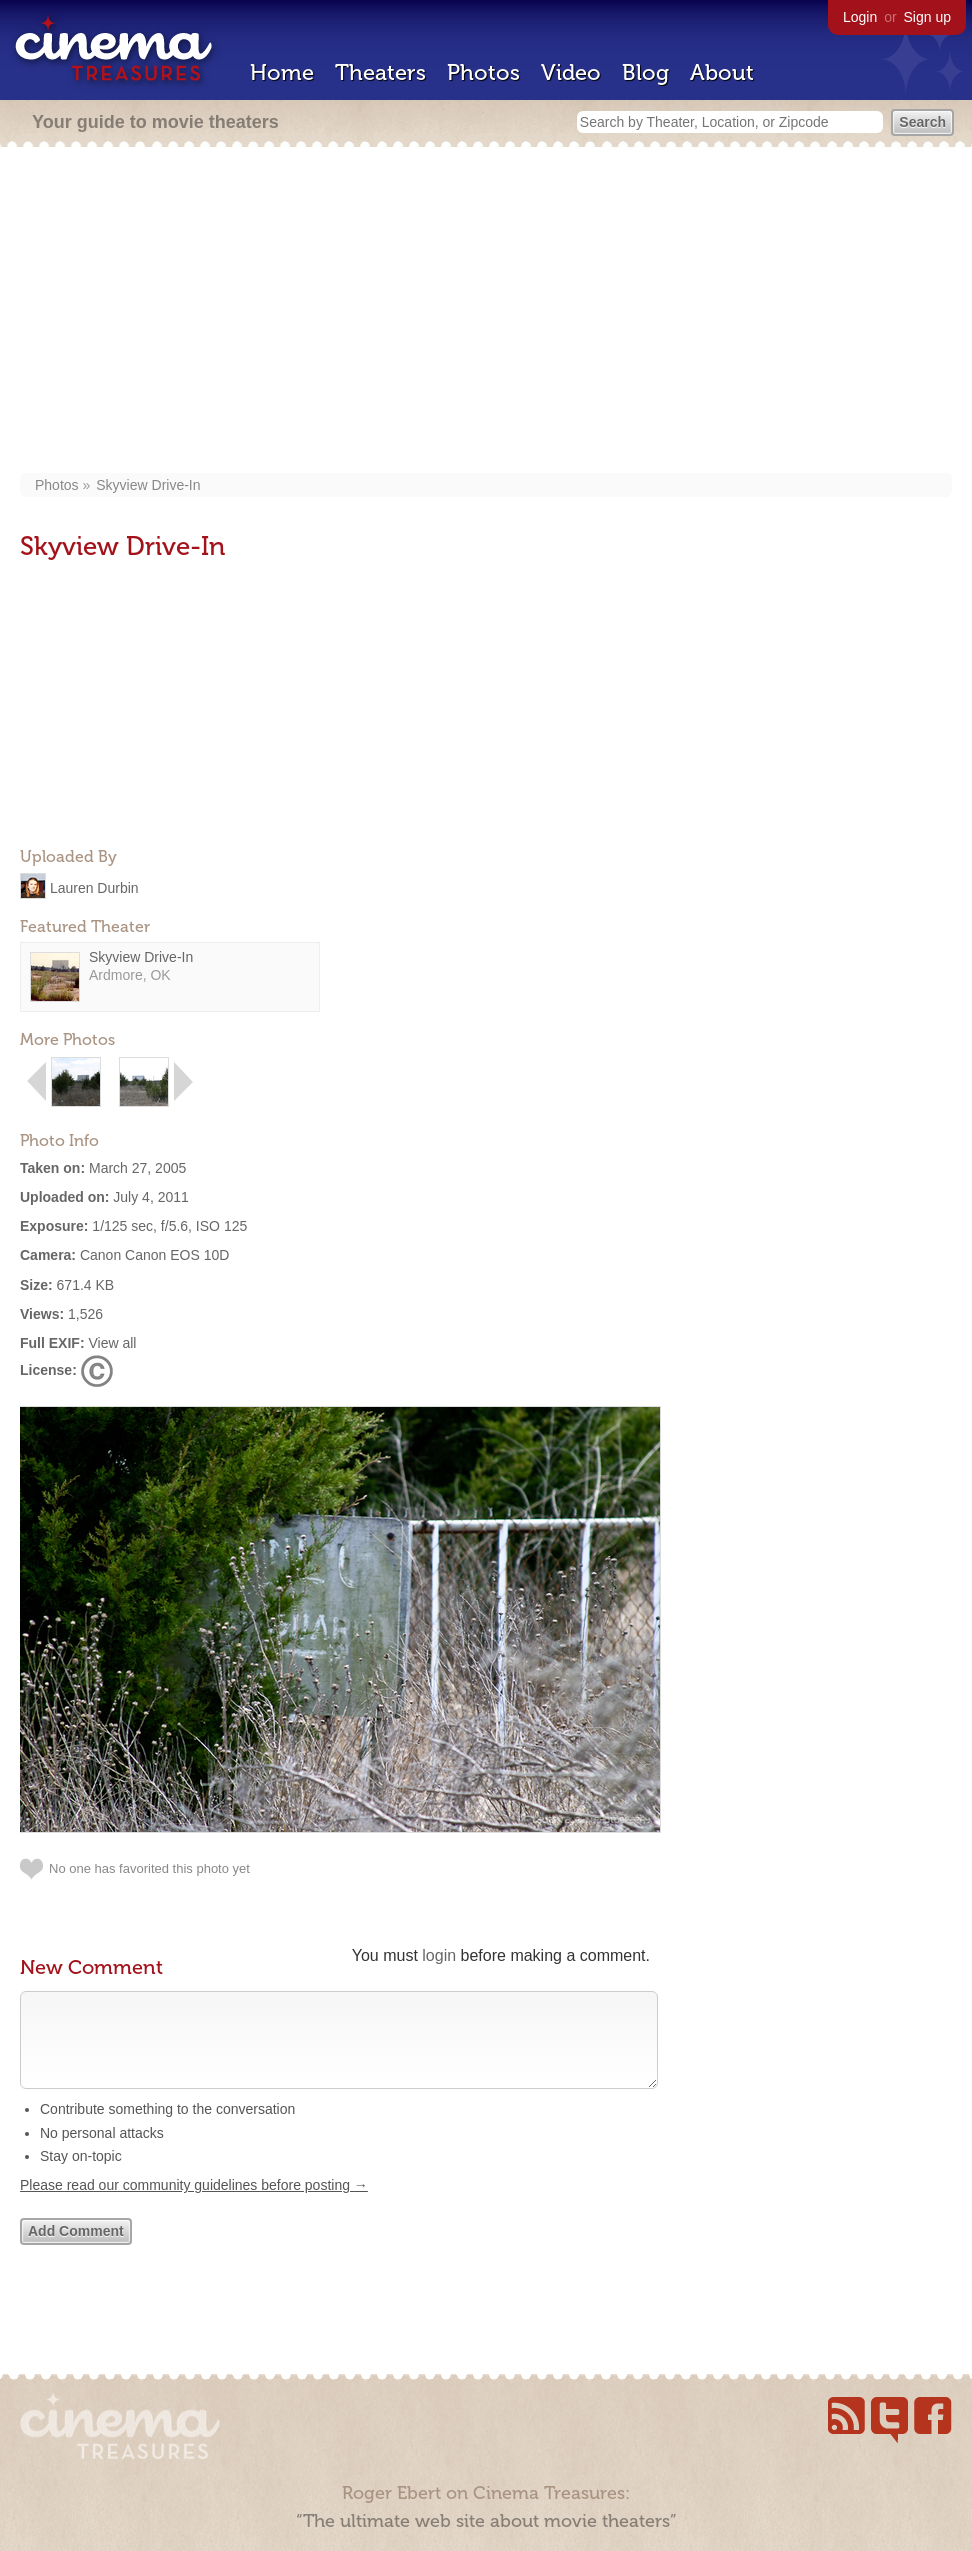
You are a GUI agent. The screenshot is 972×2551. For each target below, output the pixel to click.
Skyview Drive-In (148, 485)
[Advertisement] (486, 312)
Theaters (380, 72)
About (722, 72)
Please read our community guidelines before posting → (194, 2205)
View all (112, 1343)
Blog (645, 72)
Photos (483, 72)
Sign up (927, 17)
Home (282, 72)
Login (860, 17)
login (439, 1955)
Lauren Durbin (94, 887)
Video (571, 72)
